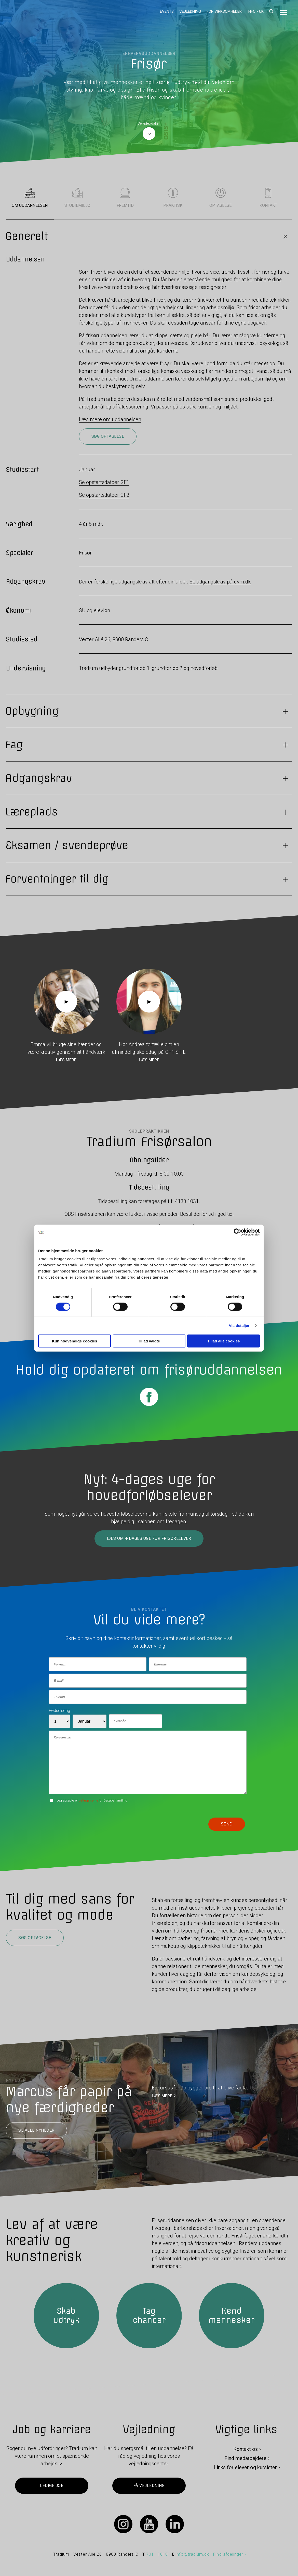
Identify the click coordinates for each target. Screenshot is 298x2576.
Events (167, 11)
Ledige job (51, 2485)
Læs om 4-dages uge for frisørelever (149, 1538)
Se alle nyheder (36, 2130)
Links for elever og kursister (245, 2468)
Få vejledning (149, 2485)
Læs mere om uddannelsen (110, 419)
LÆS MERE (162, 2096)
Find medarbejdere (245, 2458)
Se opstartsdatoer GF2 (104, 495)
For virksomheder (224, 11)
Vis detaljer (239, 1325)
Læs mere (66, 1059)
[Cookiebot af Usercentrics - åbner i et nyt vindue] (237, 1232)
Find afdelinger (228, 2554)
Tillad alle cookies (223, 1341)
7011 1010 (157, 2554)
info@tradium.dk (192, 2554)
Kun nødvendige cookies (74, 1341)
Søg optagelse (107, 436)
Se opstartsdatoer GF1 (104, 482)
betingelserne (88, 1800)
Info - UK (255, 11)
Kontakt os (245, 2449)
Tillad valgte (149, 1341)
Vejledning (190, 11)
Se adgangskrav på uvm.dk (220, 582)
